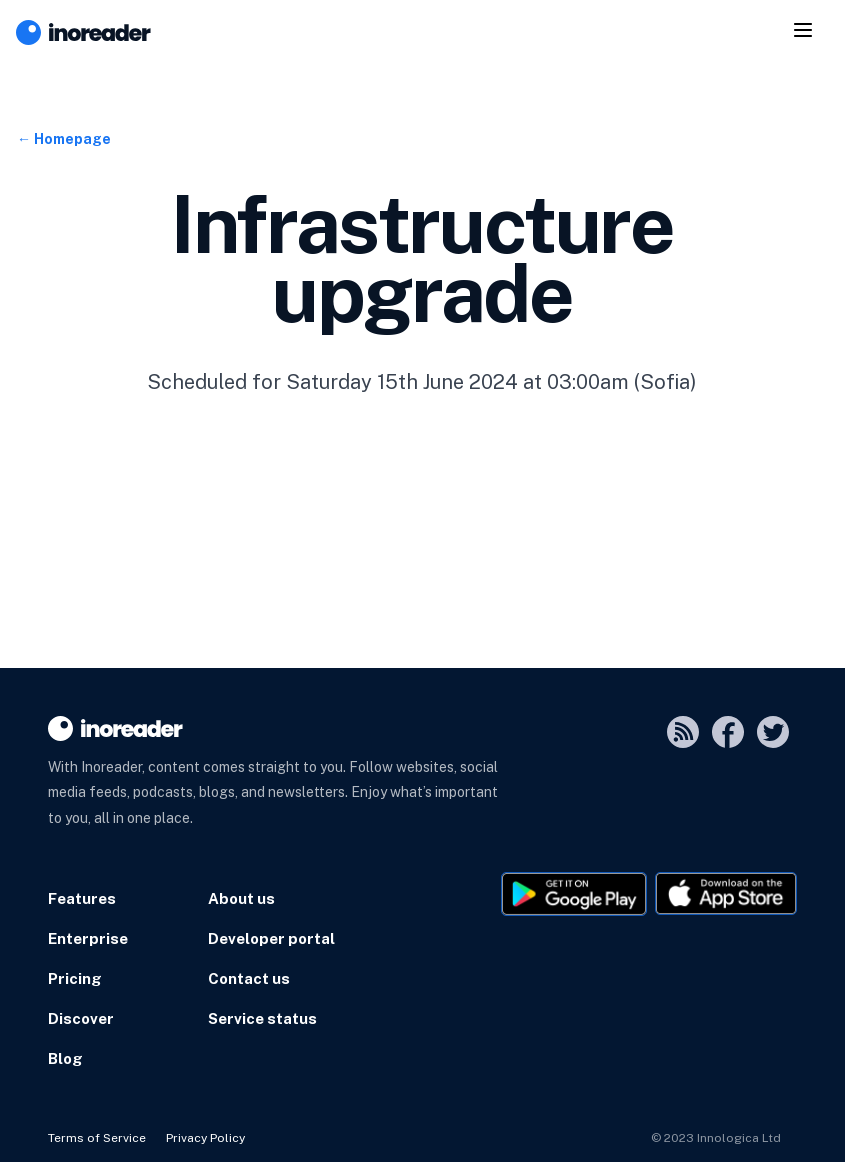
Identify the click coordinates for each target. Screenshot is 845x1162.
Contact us (249, 978)
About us (241, 898)
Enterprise (88, 938)
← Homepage (64, 139)
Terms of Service (97, 1138)
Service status (262, 1018)
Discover (81, 1018)
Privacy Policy (205, 1138)
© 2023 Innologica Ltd (716, 1138)
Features (82, 898)
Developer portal (271, 938)
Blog (65, 1058)
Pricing (75, 978)
